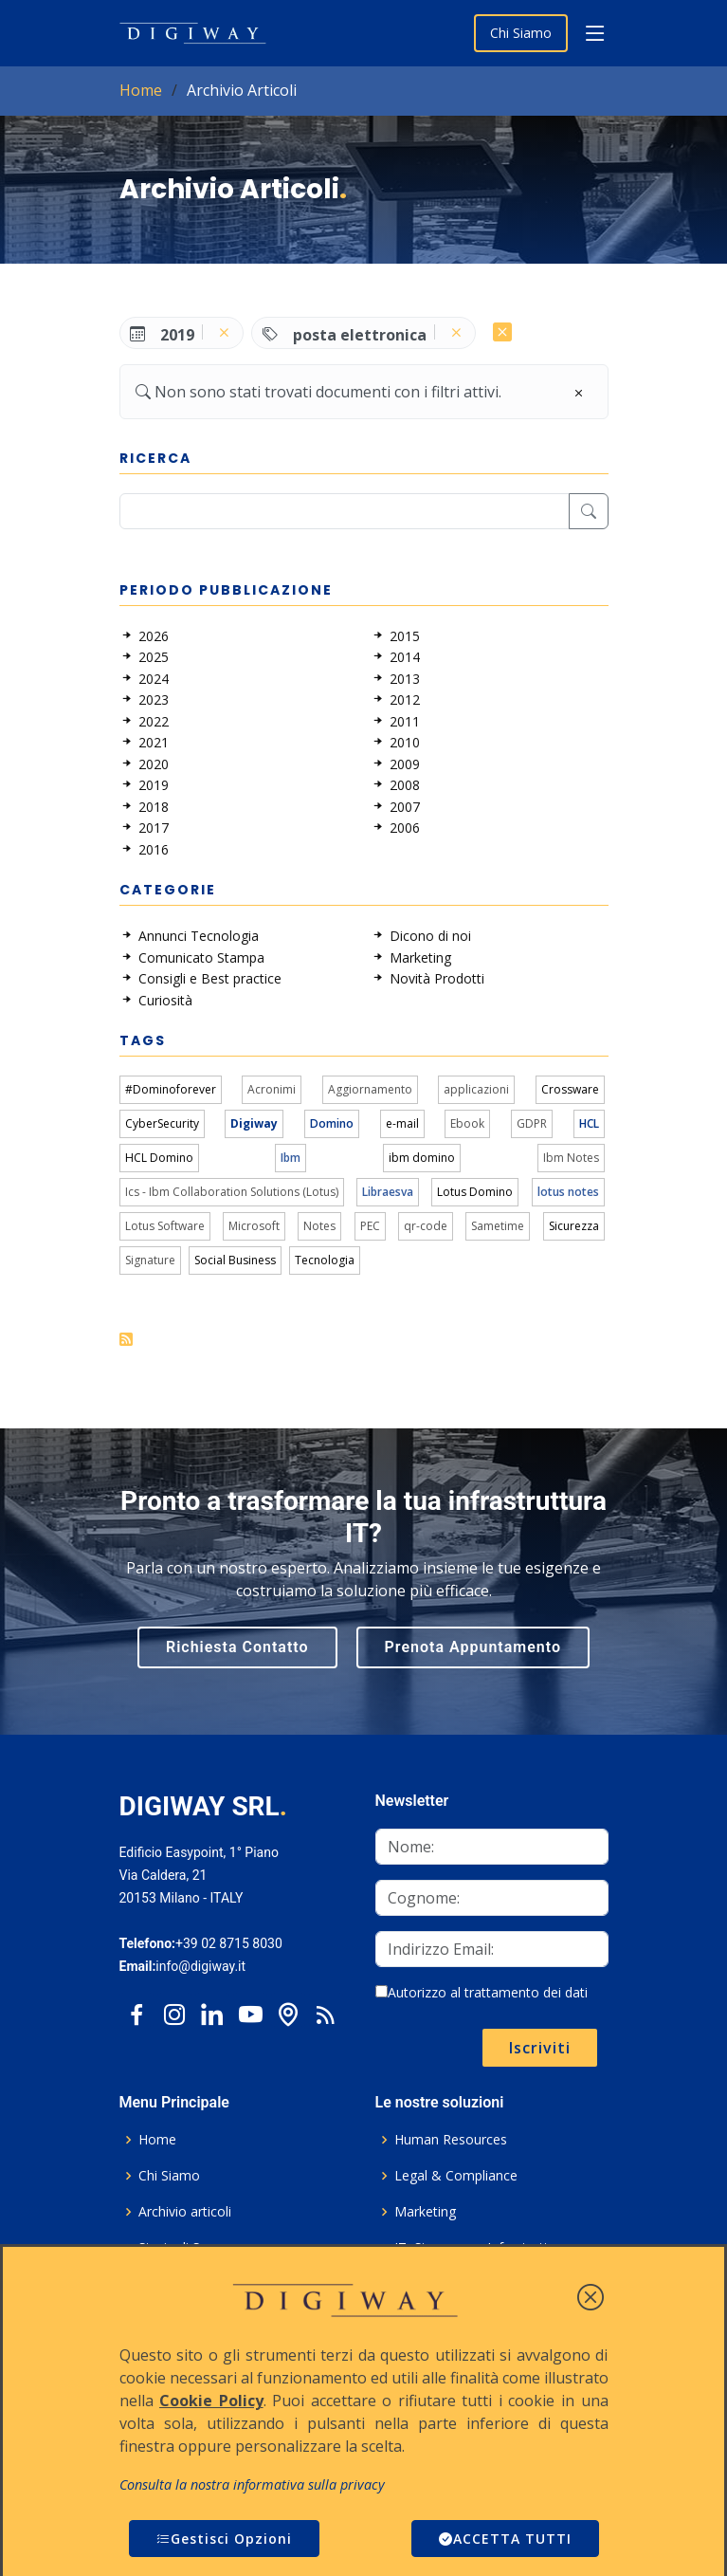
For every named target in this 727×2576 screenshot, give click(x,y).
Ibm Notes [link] (571, 1158)
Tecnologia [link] (324, 1260)
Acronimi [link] (271, 1089)
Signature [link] (150, 1260)
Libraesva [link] (387, 1192)
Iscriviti (540, 2047)
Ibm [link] (290, 1158)
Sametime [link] (497, 1226)
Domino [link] (332, 1123)
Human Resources (450, 2139)
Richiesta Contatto (237, 1647)
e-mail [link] (402, 1123)
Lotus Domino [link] (475, 1192)
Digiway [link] (254, 1123)
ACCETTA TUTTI (505, 2539)
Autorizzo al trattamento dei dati (481, 1992)
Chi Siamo (521, 33)
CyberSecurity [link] (162, 1123)
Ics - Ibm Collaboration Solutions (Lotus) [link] (231, 1192)
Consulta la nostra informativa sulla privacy (252, 2484)
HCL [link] (589, 1123)
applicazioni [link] (476, 1089)
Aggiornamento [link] (370, 1089)
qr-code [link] (425, 1226)
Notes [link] (319, 1226)
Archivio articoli (184, 2211)
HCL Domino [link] (159, 1158)
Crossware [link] (570, 1089)
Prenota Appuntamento (473, 1647)
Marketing (425, 2211)
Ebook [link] (467, 1123)
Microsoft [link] (254, 1226)
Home (140, 90)
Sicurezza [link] (574, 1226)
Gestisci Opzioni (224, 2539)
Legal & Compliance (456, 2175)
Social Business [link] (235, 1260)
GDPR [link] (532, 1123)
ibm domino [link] (422, 1158)
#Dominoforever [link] (170, 1089)
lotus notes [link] (568, 1192)
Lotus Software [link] (165, 1226)
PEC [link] (370, 1226)
